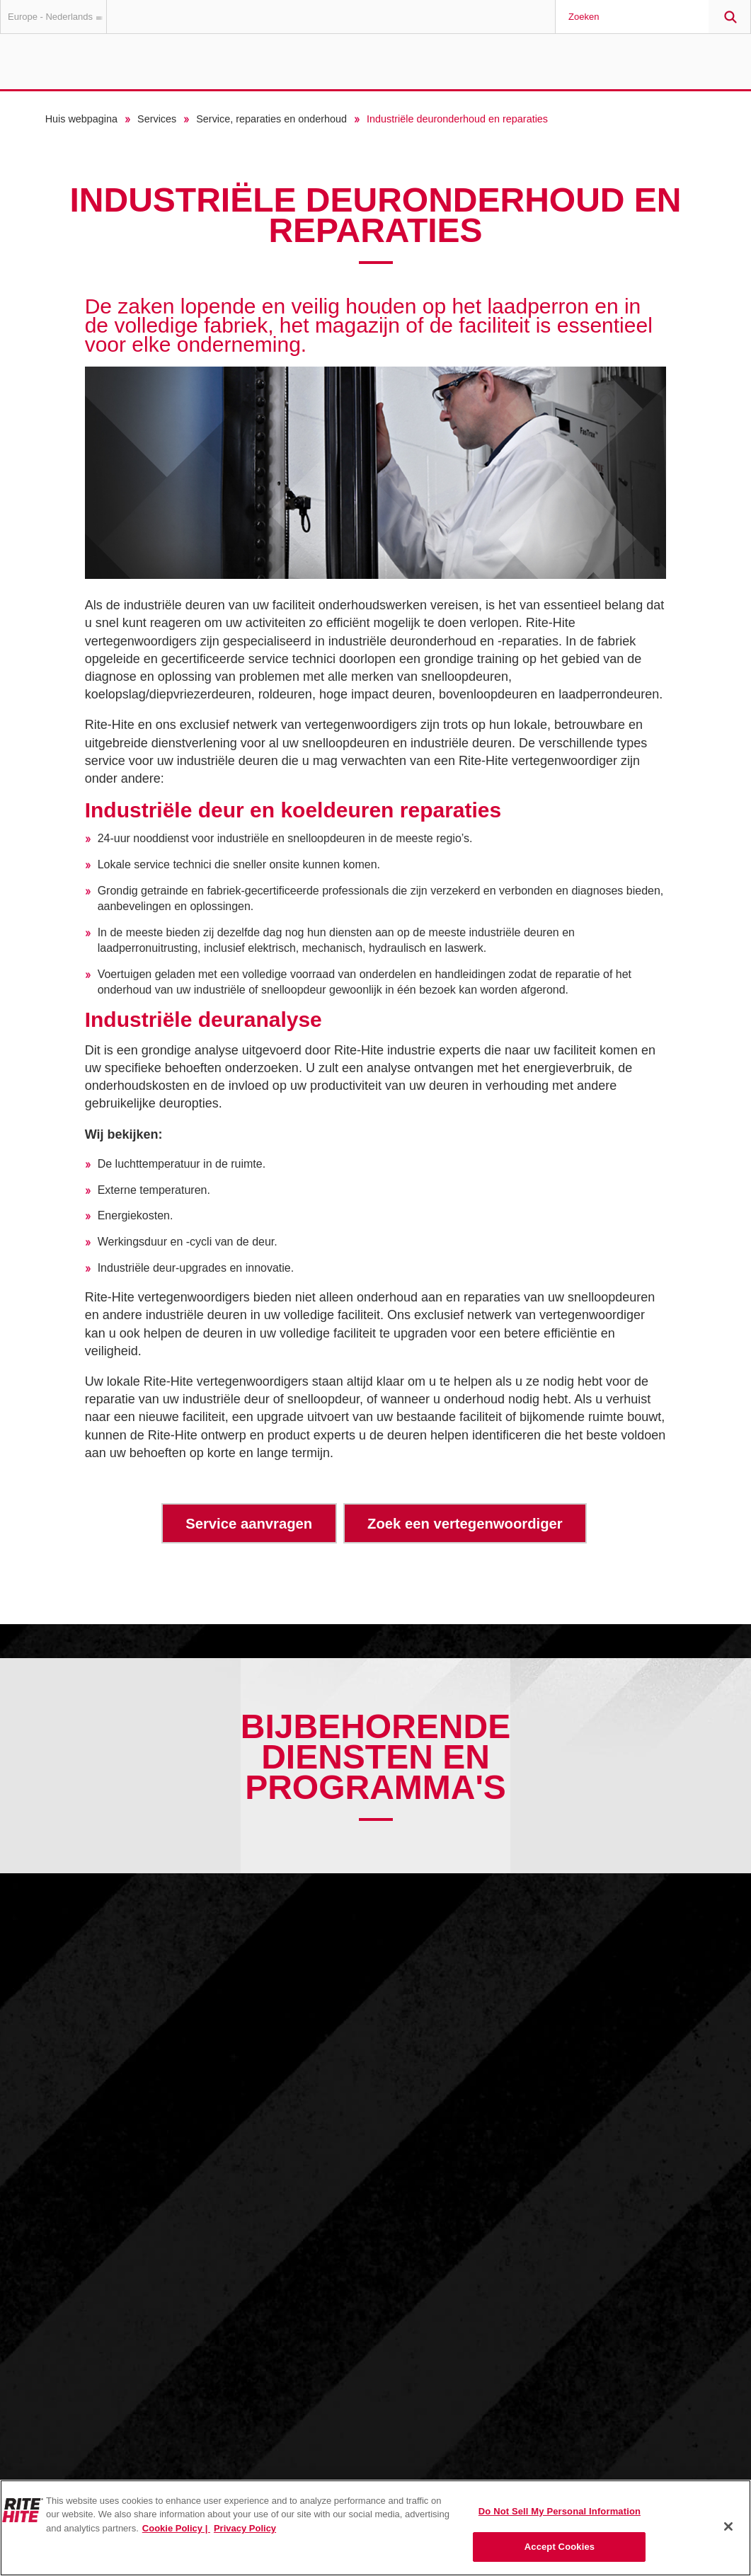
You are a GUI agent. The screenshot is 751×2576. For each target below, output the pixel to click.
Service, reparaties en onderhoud (271, 119)
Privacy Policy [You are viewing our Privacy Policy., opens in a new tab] (245, 2528)
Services (156, 119)
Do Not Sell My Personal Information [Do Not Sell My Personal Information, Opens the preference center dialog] (559, 2511)
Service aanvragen (248, 1523)
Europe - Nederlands (57, 16)
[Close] (728, 2526)
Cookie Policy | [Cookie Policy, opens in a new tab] (176, 2528)
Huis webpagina (81, 119)
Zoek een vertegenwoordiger (465, 1523)
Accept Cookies (559, 2546)
